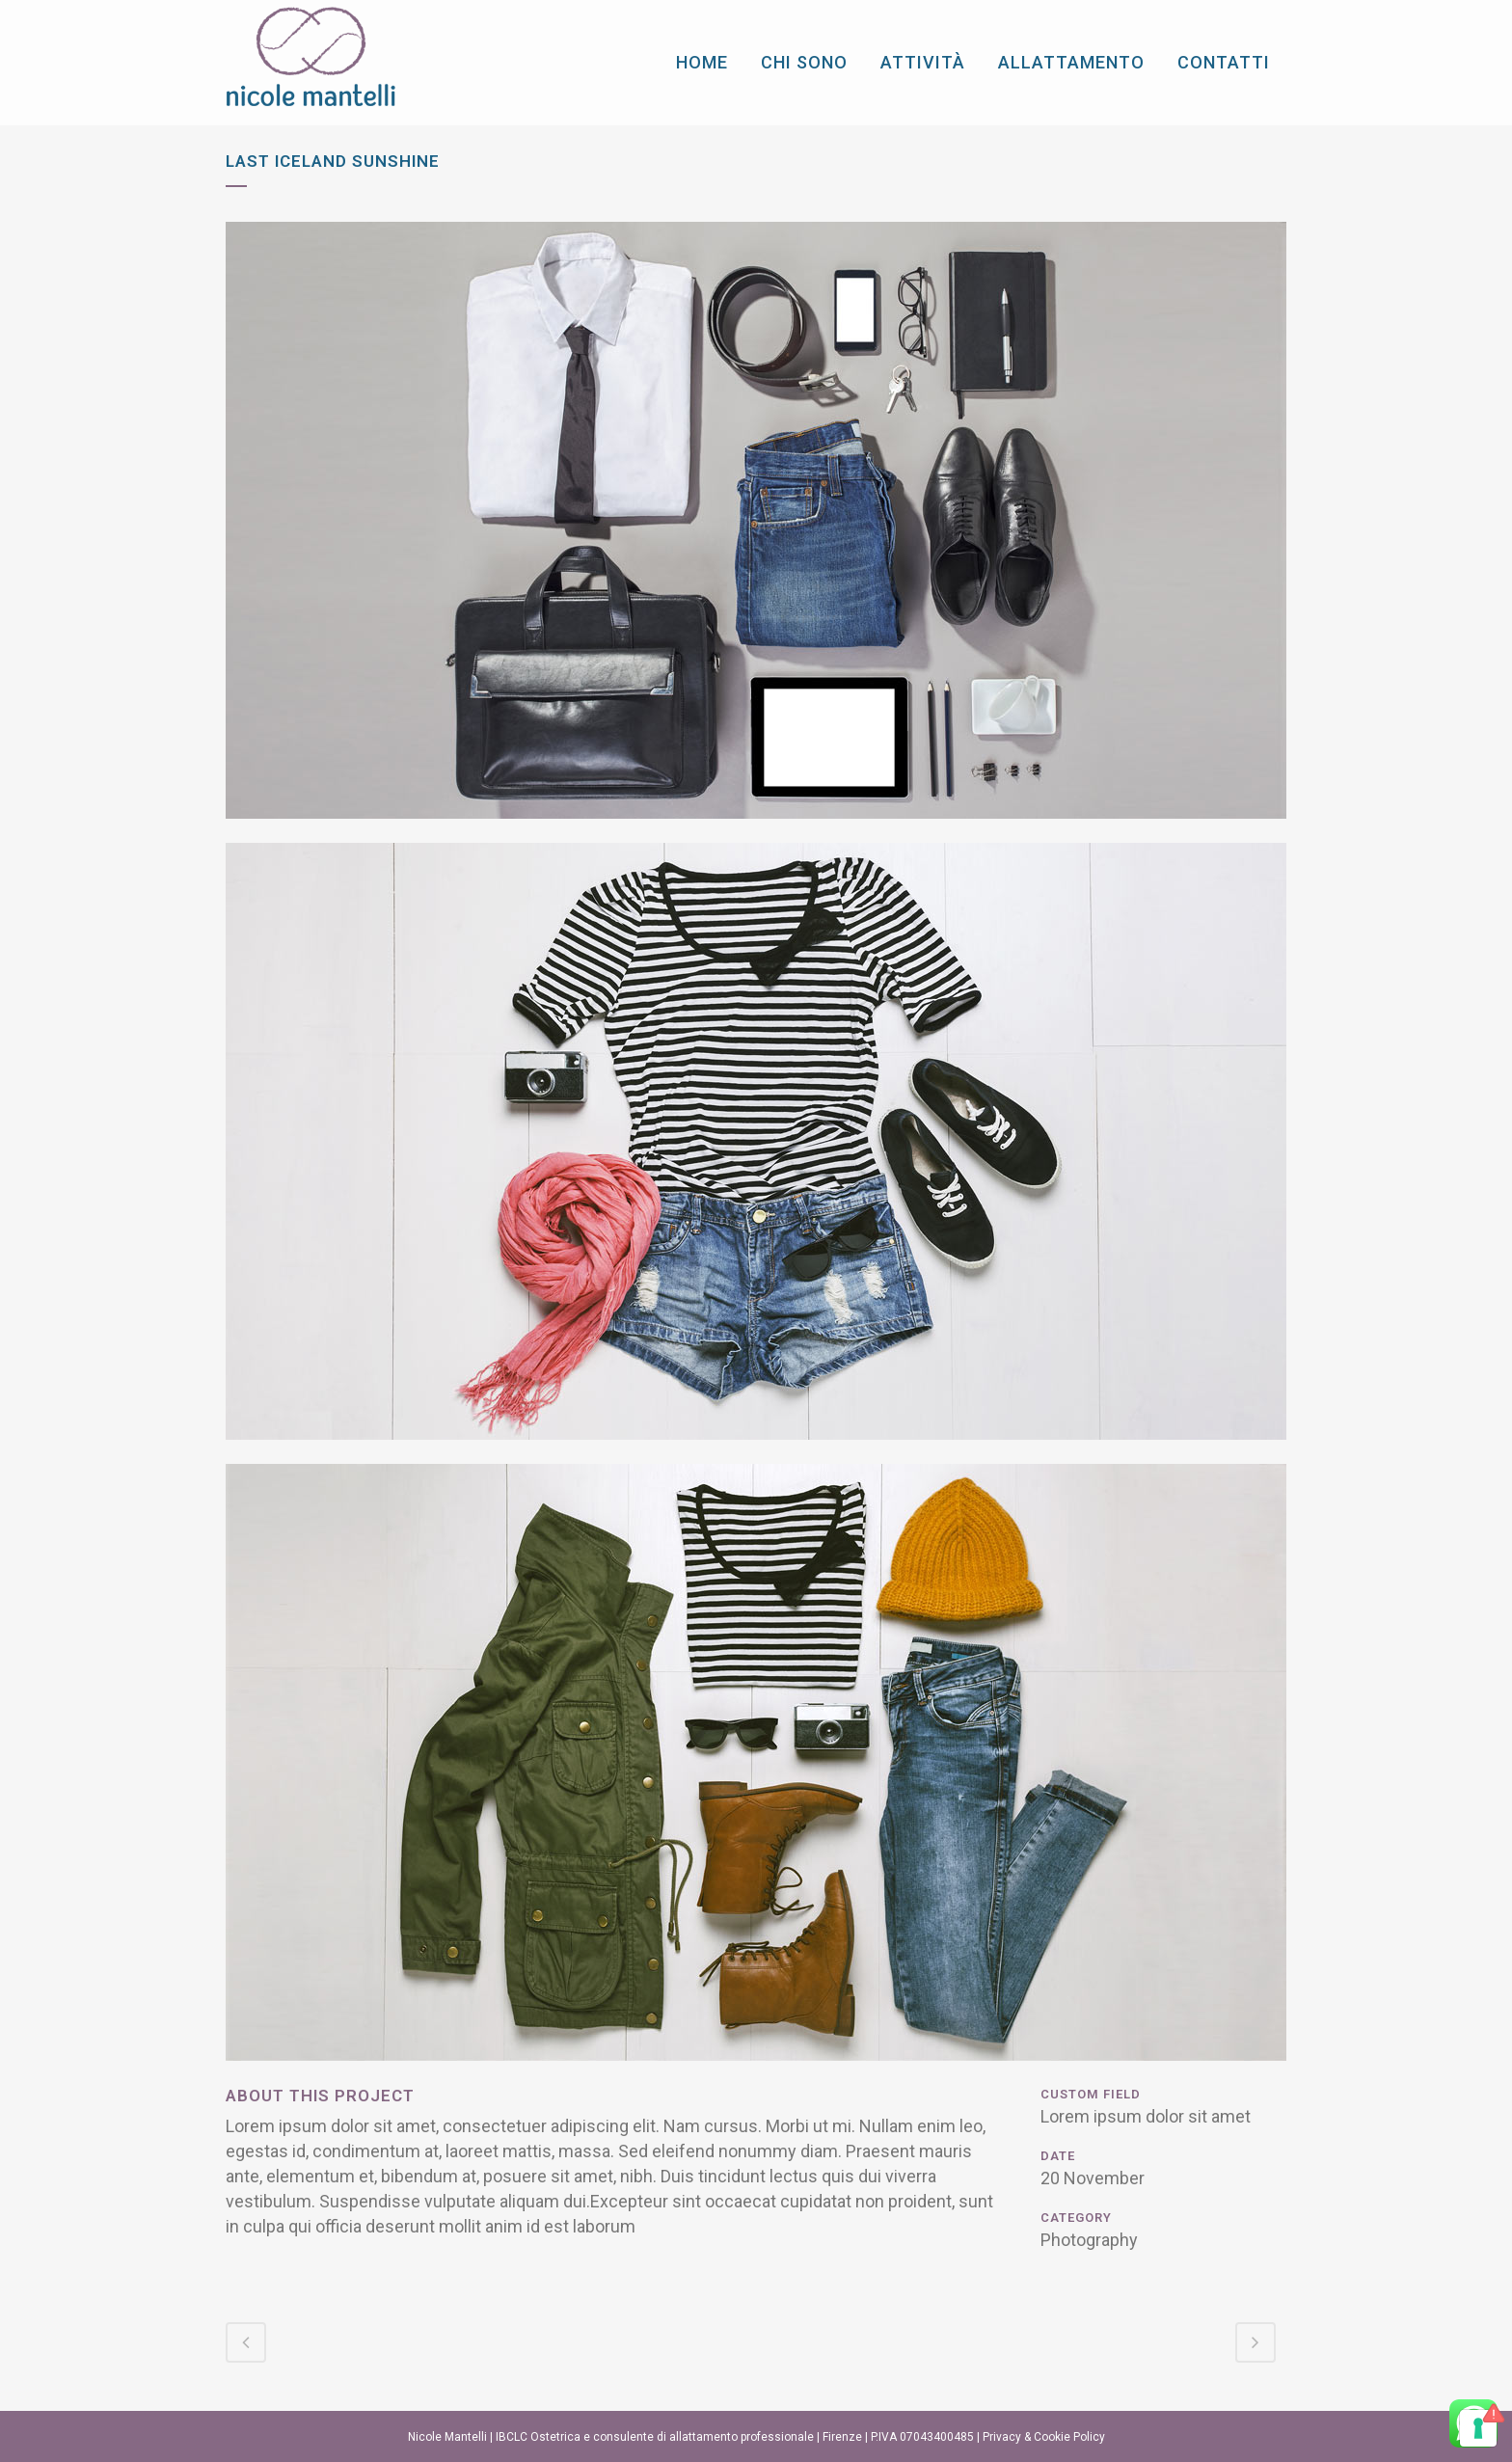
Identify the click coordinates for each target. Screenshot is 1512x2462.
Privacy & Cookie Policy (1044, 2437)
